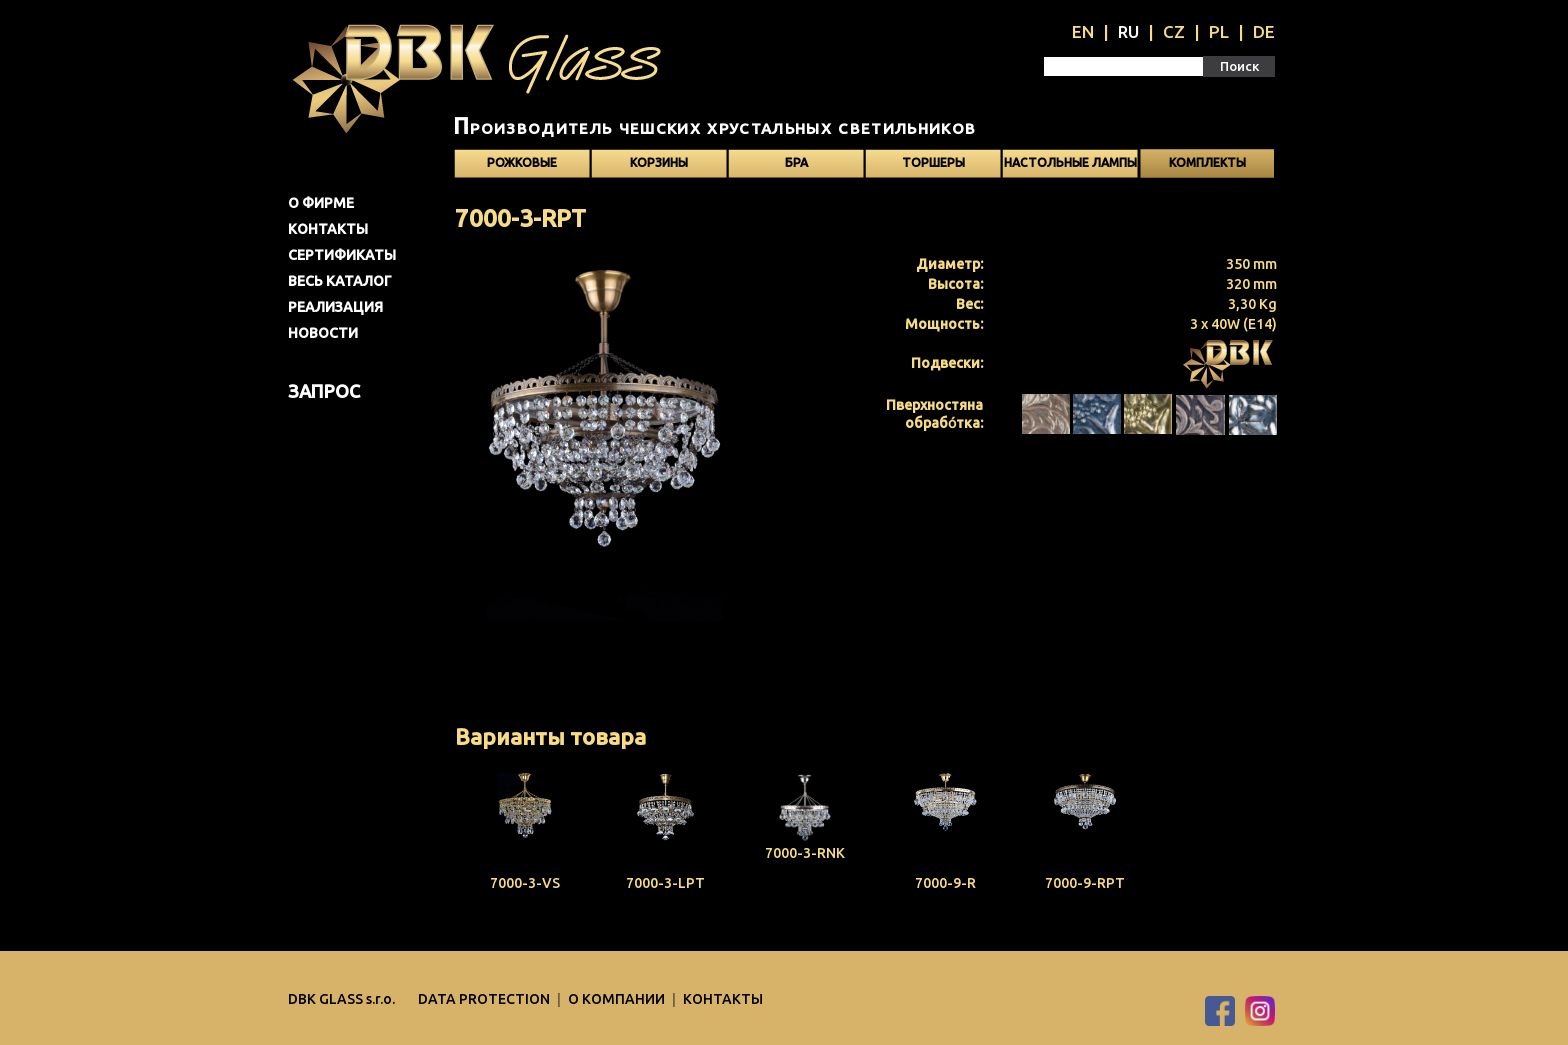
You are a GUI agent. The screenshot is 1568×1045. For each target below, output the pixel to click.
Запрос (324, 391)
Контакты (328, 229)
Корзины (659, 162)
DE (1264, 31)
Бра (796, 162)
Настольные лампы (1070, 162)
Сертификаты (342, 255)
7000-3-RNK (805, 853)
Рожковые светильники (522, 167)
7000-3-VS (525, 883)
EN (1083, 31)
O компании (618, 999)
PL (1219, 31)
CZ (1174, 31)
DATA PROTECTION (485, 999)
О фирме (321, 203)
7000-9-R (945, 883)
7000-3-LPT (665, 883)
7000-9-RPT (1085, 883)
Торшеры (933, 162)
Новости (323, 333)
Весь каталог (340, 281)
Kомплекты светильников (1207, 167)
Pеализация (335, 307)
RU (1128, 31)
